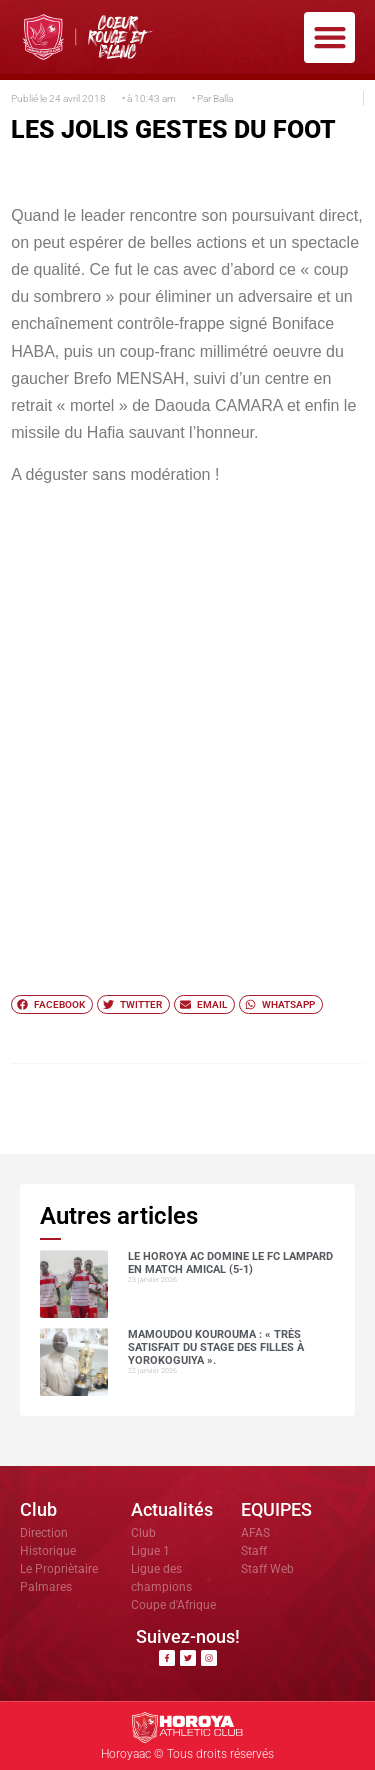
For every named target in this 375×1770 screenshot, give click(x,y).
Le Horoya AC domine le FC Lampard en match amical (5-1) (230, 1263)
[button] (329, 37)
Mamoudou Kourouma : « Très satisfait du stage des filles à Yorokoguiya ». (216, 1347)
